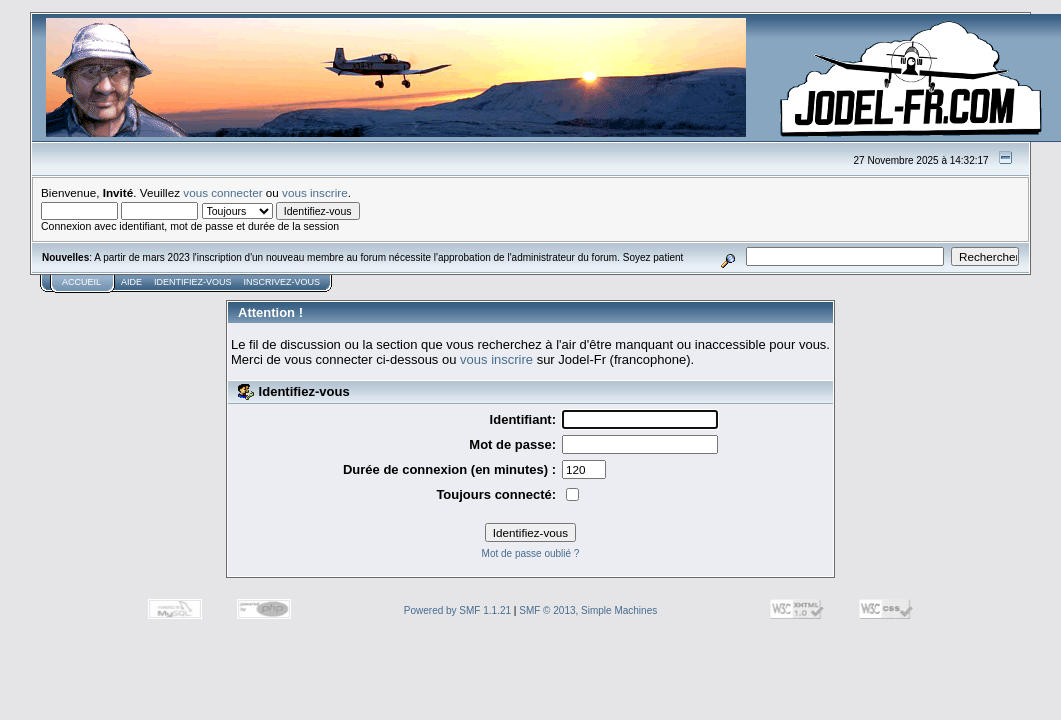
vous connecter (222, 192)
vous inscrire (315, 192)
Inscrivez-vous (282, 282)
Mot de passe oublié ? (531, 553)
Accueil (81, 282)
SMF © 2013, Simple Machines (588, 610)
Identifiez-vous (193, 282)
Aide (131, 282)
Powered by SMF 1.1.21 (457, 610)
